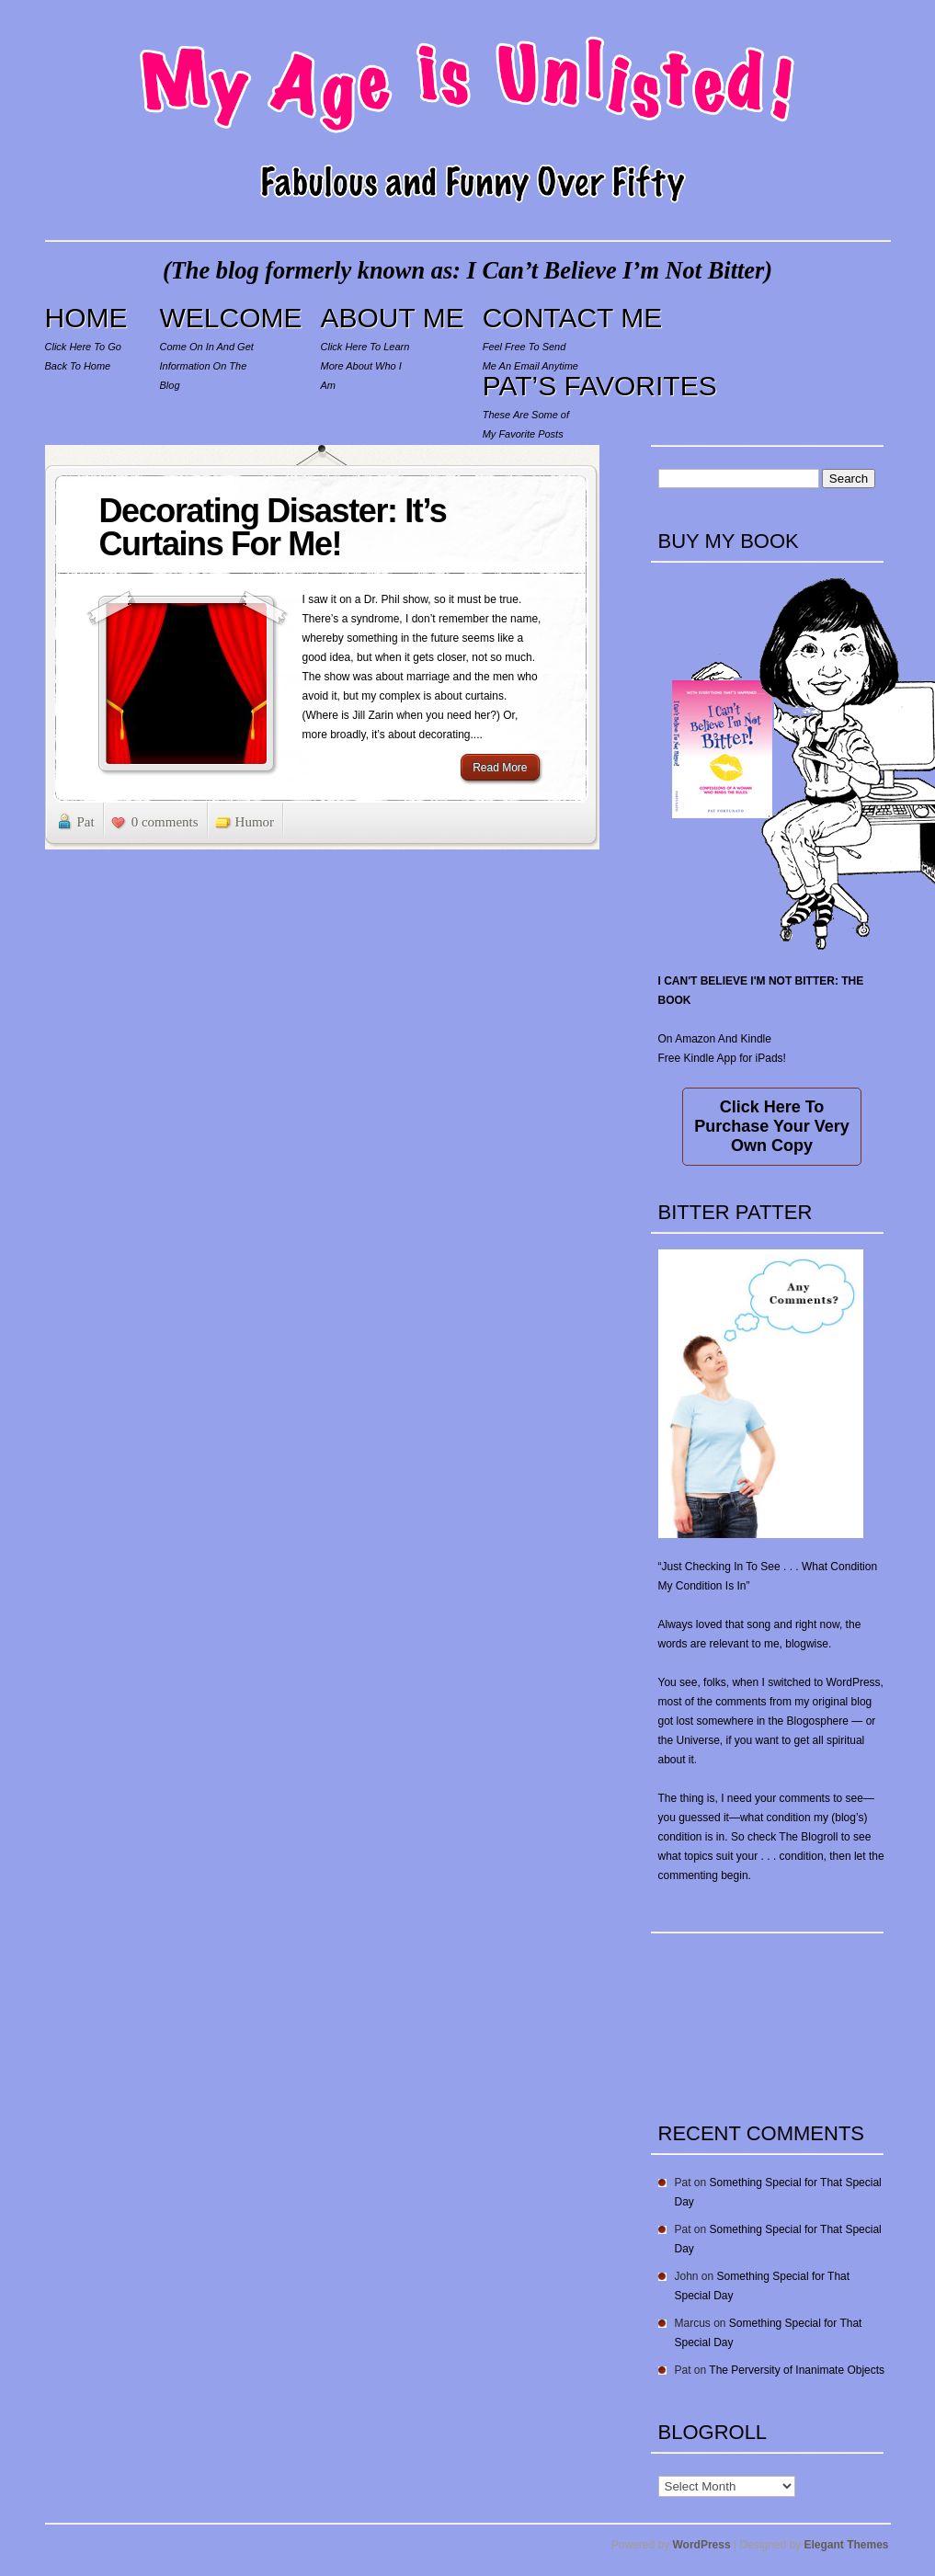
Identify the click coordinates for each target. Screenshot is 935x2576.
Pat (86, 822)
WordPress (702, 2544)
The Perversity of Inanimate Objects (796, 2370)
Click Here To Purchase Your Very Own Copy (771, 1126)
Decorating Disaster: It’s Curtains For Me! (273, 527)
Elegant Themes (846, 2544)
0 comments (165, 822)
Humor (255, 822)
